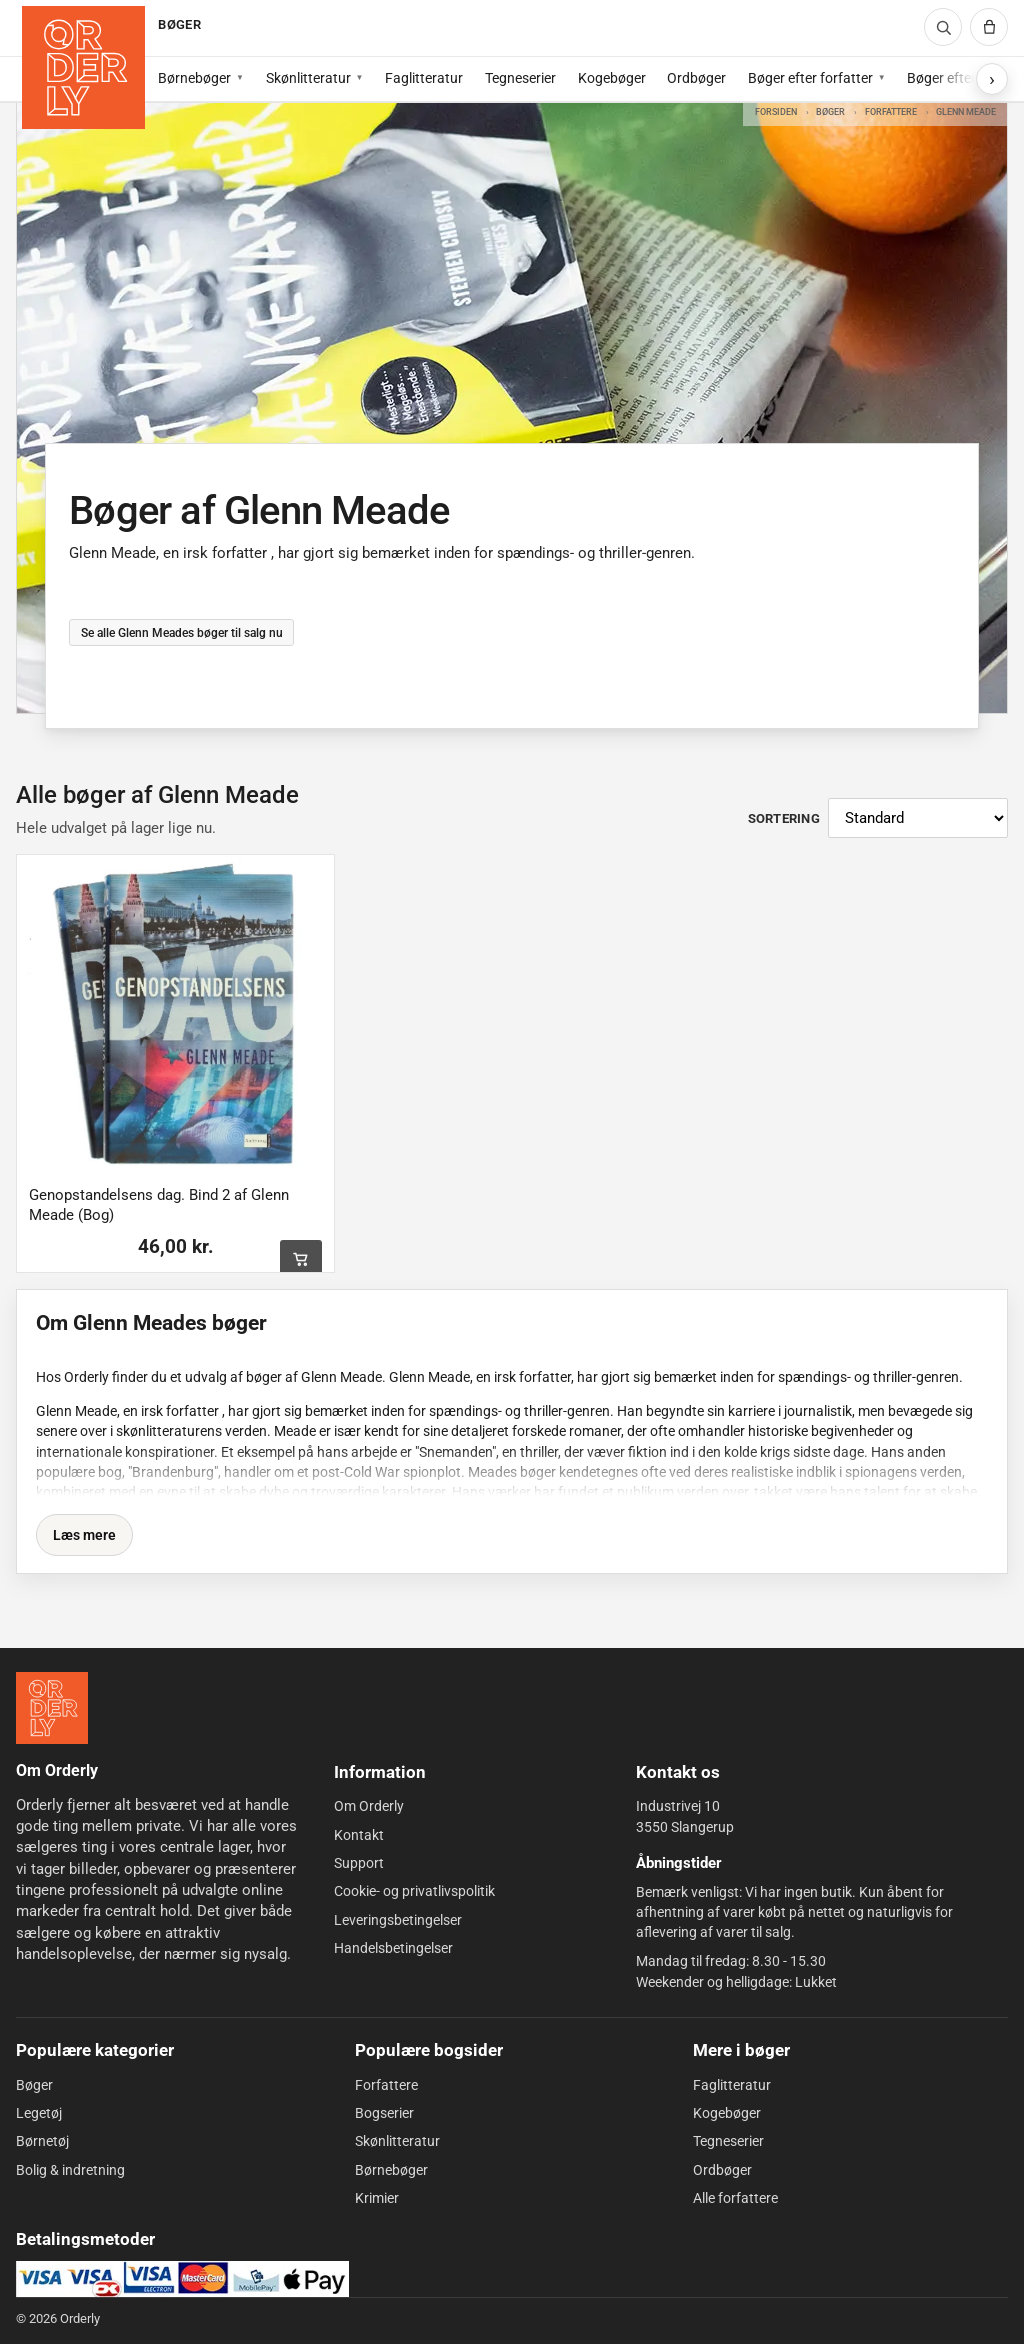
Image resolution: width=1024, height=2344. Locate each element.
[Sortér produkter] (918, 818)
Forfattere (891, 111)
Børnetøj (42, 2141)
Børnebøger (194, 78)
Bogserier (384, 2113)
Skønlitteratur (308, 78)
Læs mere (84, 1535)
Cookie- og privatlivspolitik (414, 1891)
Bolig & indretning (70, 2170)
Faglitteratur (424, 78)
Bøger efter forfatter (810, 78)
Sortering (784, 818)
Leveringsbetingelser (398, 1920)
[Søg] (943, 27)
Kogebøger (612, 78)
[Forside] (83, 67)
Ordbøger (696, 78)
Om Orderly (369, 1806)
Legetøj (39, 2113)
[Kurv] (989, 27)
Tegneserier (520, 78)
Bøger (830, 111)
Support (359, 1863)
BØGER (179, 24)
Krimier (377, 2198)
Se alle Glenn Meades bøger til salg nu (181, 632)
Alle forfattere (735, 2198)
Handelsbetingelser (393, 1948)
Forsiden (776, 111)
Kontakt (359, 1835)
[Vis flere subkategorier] (992, 79)
